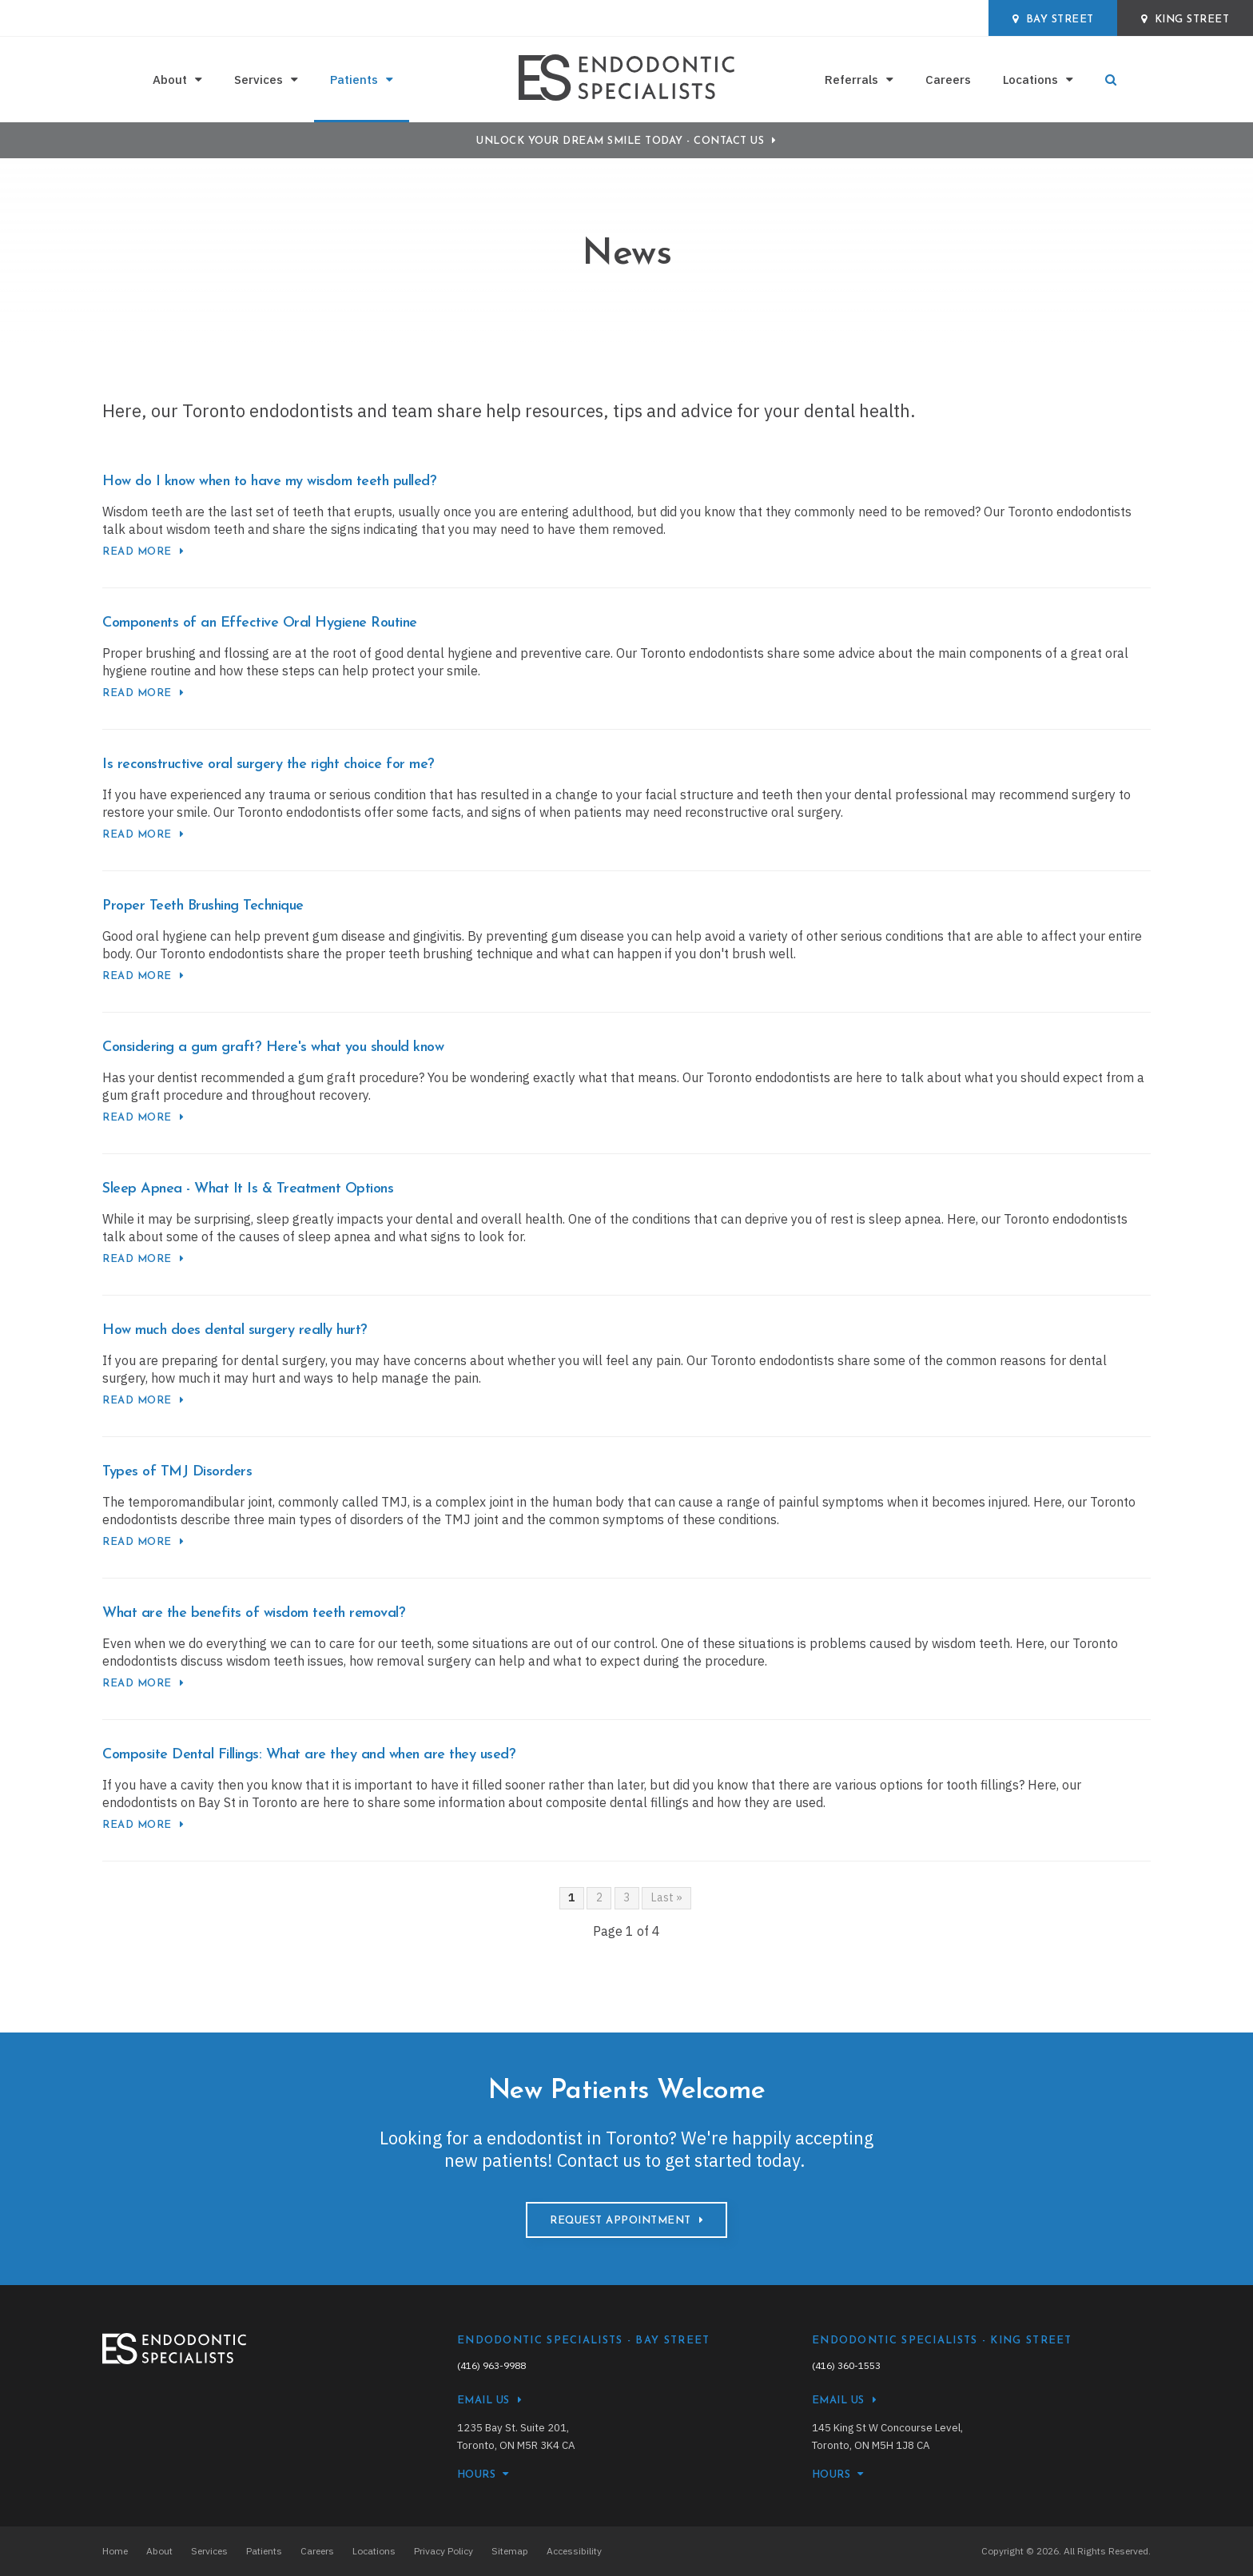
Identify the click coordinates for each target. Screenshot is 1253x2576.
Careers (948, 79)
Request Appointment (620, 2221)
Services (258, 79)
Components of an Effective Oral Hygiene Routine (259, 623)
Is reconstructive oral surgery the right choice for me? (268, 764)
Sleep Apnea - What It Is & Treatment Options (247, 1188)
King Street (1185, 19)
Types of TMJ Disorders (177, 1471)
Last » (666, 1897)
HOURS (476, 2475)
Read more (137, 552)
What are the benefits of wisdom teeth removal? (253, 1613)
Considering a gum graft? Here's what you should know (273, 1047)
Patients (354, 79)
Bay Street (1053, 19)
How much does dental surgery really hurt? (235, 1330)
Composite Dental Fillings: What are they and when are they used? (308, 1754)
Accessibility (574, 2551)
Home (115, 2551)
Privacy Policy (443, 2551)
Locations (1030, 79)
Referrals (851, 79)
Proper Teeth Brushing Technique (203, 906)
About (170, 79)
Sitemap (509, 2551)
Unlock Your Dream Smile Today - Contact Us (620, 141)
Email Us (483, 2400)
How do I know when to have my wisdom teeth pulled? (269, 481)
